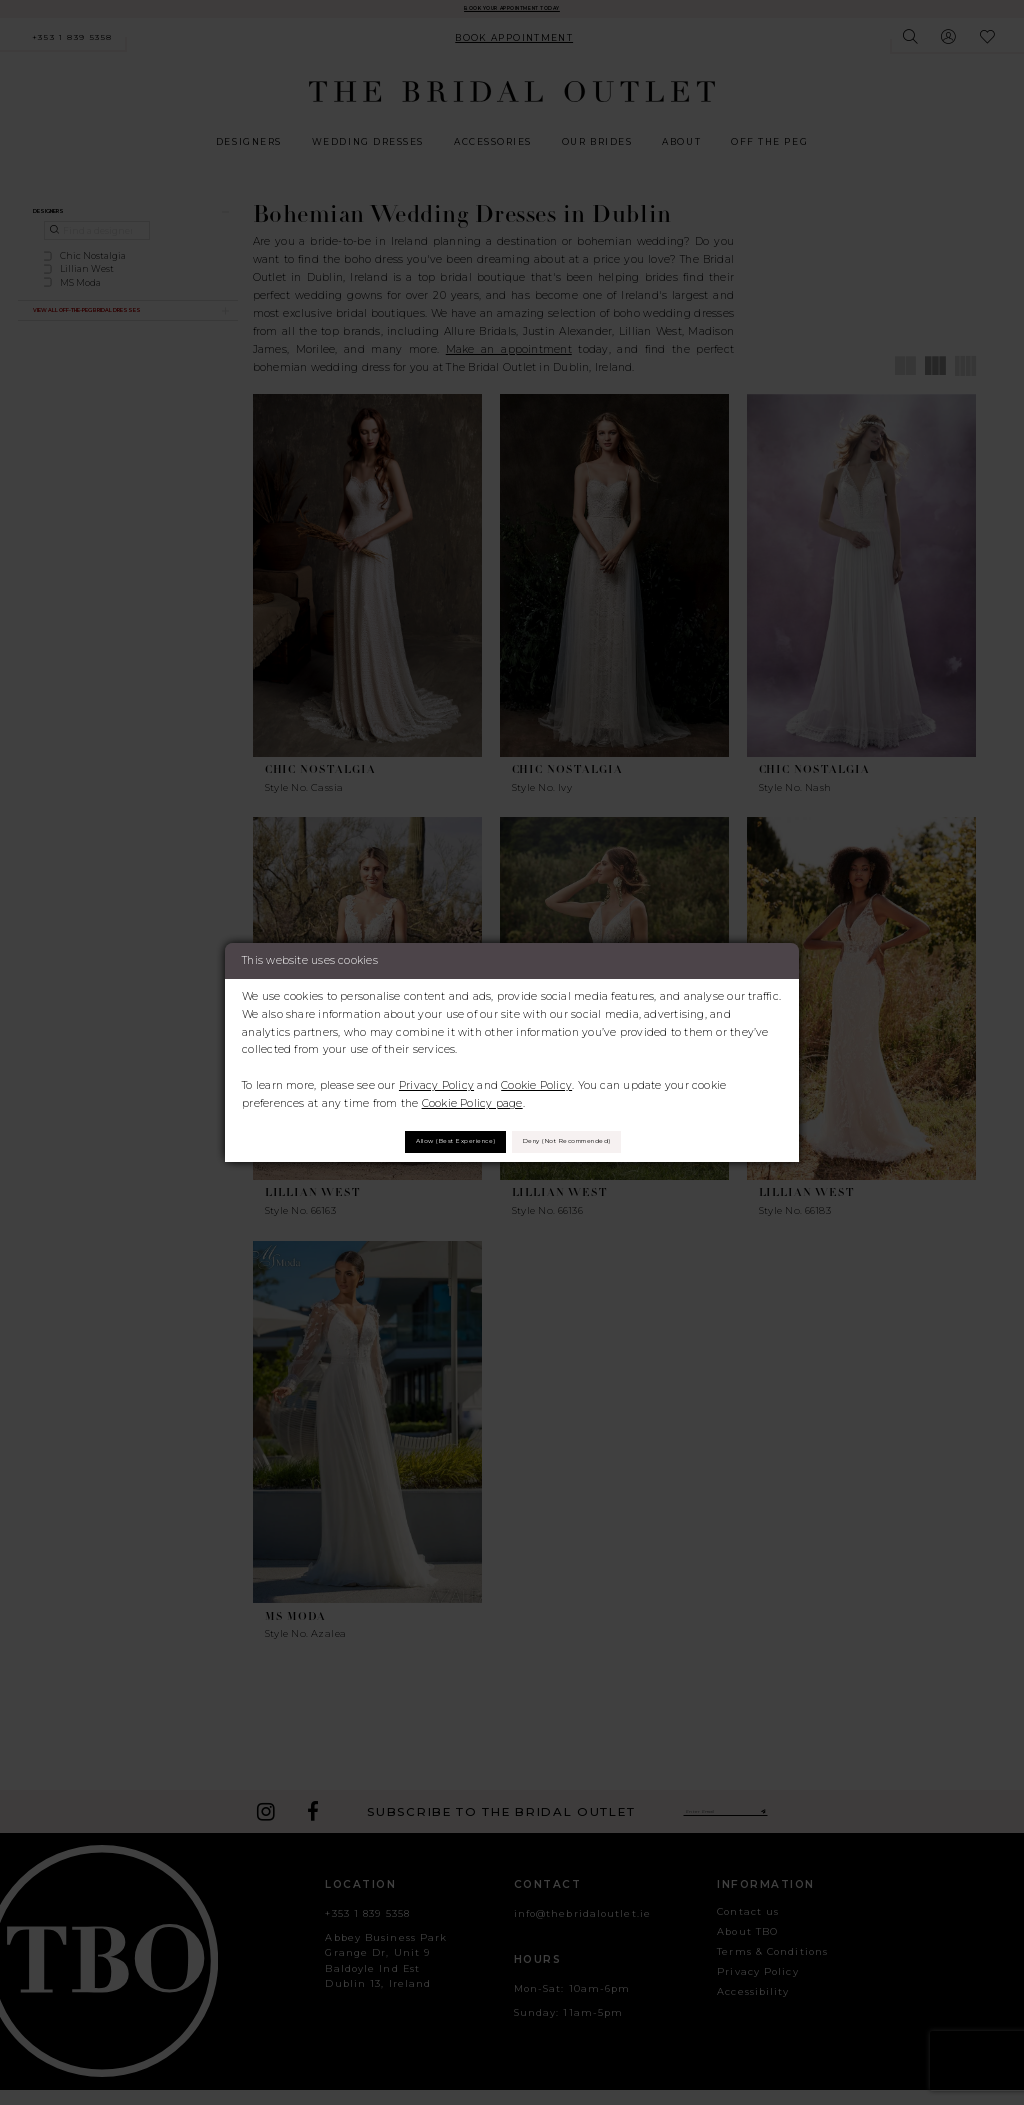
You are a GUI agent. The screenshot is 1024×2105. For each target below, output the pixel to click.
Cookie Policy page (472, 1095)
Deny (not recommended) (607, 1141)
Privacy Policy (436, 1077)
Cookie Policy (536, 1077)
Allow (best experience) (413, 1141)
